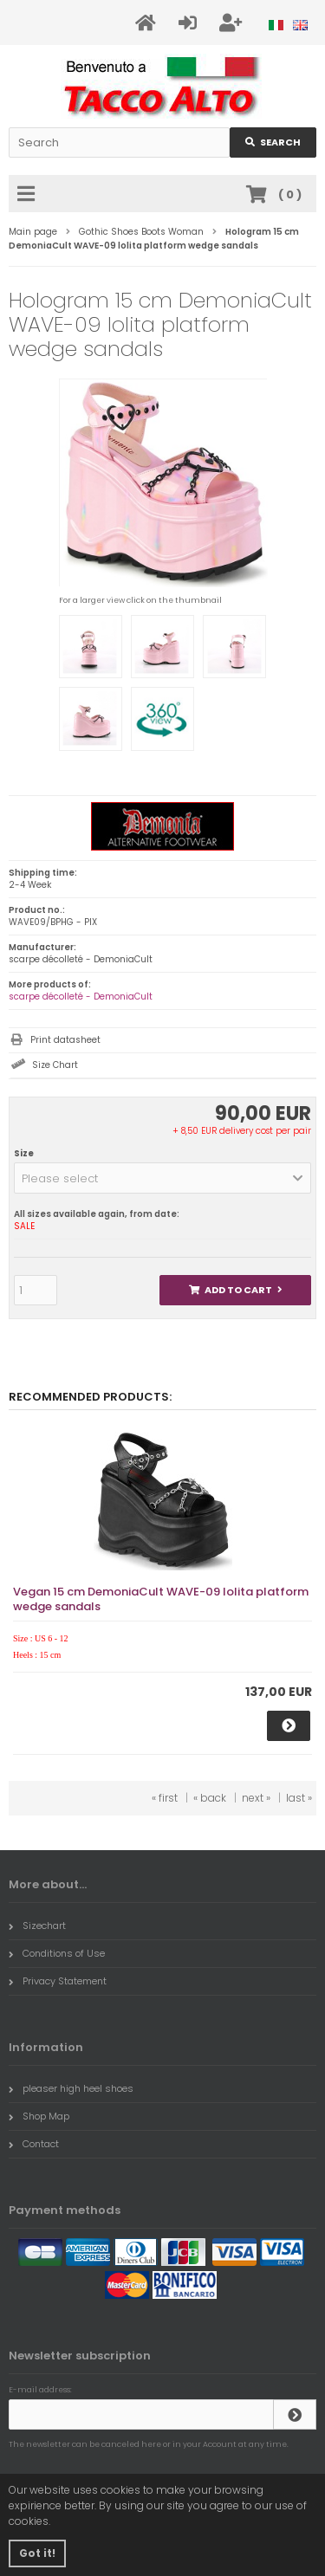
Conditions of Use (57, 1953)
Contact (34, 2144)
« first (165, 1797)
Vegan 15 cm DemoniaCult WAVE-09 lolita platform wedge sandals (161, 1599)
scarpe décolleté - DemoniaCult (81, 996)
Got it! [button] (37, 2553)
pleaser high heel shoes (71, 2088)
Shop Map (39, 2116)
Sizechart (37, 1925)
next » (256, 1797)
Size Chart (55, 1064)
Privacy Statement (58, 1981)
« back (209, 1797)
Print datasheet (65, 1039)
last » (299, 1797)
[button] (162, 1178)
